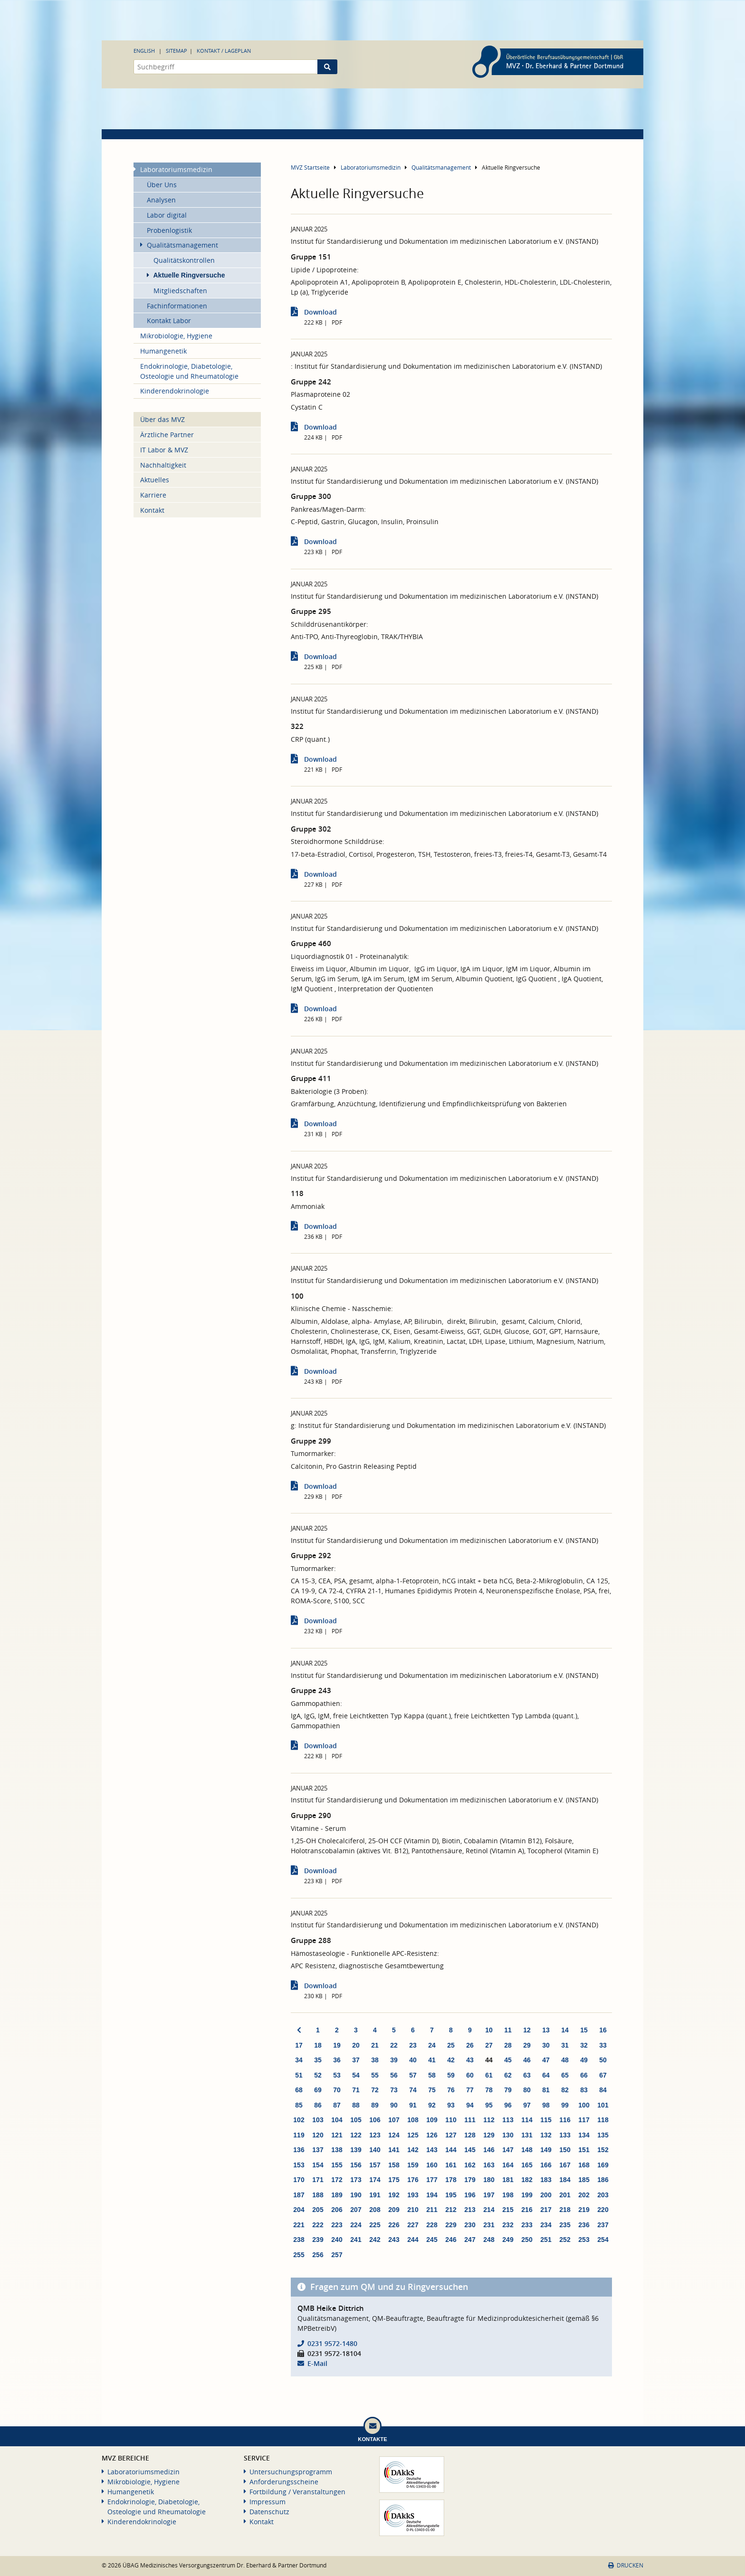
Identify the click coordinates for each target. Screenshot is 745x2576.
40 (413, 2060)
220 (602, 2209)
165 (526, 2165)
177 (431, 2179)
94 (470, 2105)
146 (488, 2150)
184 (564, 2179)
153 (298, 2165)
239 (317, 2239)
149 (545, 2150)
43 (470, 2060)
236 (583, 2225)
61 (489, 2075)
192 (393, 2195)
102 (298, 2120)
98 (546, 2105)
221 (298, 2225)
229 (450, 2225)
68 (299, 2090)
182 (526, 2179)
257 (336, 2255)
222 (317, 2225)
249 (507, 2239)
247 (469, 2239)
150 (564, 2150)
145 (469, 2150)
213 (469, 2209)
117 (583, 2120)
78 (489, 2090)
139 (355, 2150)
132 (545, 2135)
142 (412, 2150)
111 (469, 2120)
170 (298, 2179)
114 (526, 2120)
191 (374, 2195)
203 (602, 2195)
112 (488, 2120)
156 (355, 2165)
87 (337, 2105)
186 (602, 2179)
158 (393, 2165)
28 (508, 2045)
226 (393, 2225)
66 (584, 2075)
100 (583, 2105)
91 (413, 2105)
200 (545, 2195)
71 (356, 2090)
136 (298, 2150)
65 (565, 2075)
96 (508, 2105)
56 (394, 2075)
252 (564, 2239)
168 (583, 2165)
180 (488, 2179)
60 (470, 2075)
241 (355, 2239)
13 (546, 2030)
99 (565, 2105)
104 (336, 2120)
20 (356, 2045)
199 (526, 2195)
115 (545, 2120)
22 (394, 2045)
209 (393, 2209)
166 (545, 2165)
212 (450, 2209)
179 (469, 2179)
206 (336, 2209)
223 (336, 2225)
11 (508, 2030)
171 (317, 2179)
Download (320, 311)
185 (583, 2179)
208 (374, 2209)
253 (583, 2239)
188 (317, 2195)
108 (412, 2120)
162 (469, 2165)
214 (488, 2209)
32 (584, 2045)
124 (393, 2135)
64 (546, 2075)
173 (355, 2179)
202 (583, 2195)
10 (489, 2030)
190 (355, 2195)
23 (413, 2045)
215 (507, 2209)
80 (527, 2090)
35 (318, 2060)
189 (336, 2195)
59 (451, 2075)
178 (450, 2179)
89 (375, 2105)
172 (336, 2179)
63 (527, 2075)
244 (412, 2239)
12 (527, 2030)
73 (394, 2090)
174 (374, 2179)
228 (431, 2225)
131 (526, 2135)
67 (603, 2075)
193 (412, 2195)
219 (583, 2209)
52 (318, 2075)
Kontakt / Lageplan (224, 50)
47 (546, 2060)
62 (508, 2075)
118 (602, 2120)
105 (355, 2120)
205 (317, 2209)
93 (451, 2105)
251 (545, 2239)
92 (432, 2105)
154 (317, 2165)
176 (412, 2179)
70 (337, 2090)
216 (526, 2209)
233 (526, 2225)
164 (507, 2165)
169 (602, 2165)
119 (298, 2135)
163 (488, 2165)
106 (374, 2120)
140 (374, 2150)
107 (393, 2120)
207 (355, 2209)
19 (337, 2045)
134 (583, 2135)
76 (451, 2090)
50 (603, 2060)
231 (488, 2225)
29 (527, 2045)
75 (432, 2090)
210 (412, 2209)
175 (393, 2179)
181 (507, 2179)
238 (298, 2239)
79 (508, 2090)
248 (488, 2239)
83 (584, 2090)
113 (507, 2120)
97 (527, 2105)
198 (507, 2195)
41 (432, 2060)
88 (356, 2105)
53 (337, 2075)
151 (583, 2150)
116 (564, 2120)
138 (336, 2150)
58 (432, 2075)
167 (564, 2165)
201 (564, 2195)
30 (546, 2045)
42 (451, 2060)
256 (317, 2255)
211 (431, 2209)
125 (412, 2135)
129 (488, 2135)
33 (603, 2045)
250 (526, 2239)
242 (374, 2239)
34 (299, 2060)
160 (431, 2165)
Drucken (625, 2565)
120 (317, 2135)
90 (394, 2105)
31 (565, 2045)
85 (299, 2105)
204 (298, 2209)
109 (431, 2120)
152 (602, 2150)
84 (603, 2090)
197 (488, 2195)
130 (507, 2135)
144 (450, 2150)
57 (413, 2075)
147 (507, 2150)
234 (545, 2225)
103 (317, 2120)
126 (431, 2135)
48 (565, 2060)
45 (508, 2060)
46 (527, 2060)
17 (299, 2045)
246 (450, 2239)
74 (413, 2090)
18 (318, 2045)
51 (299, 2075)
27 (489, 2045)
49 (584, 2060)
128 (469, 2135)
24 (432, 2045)
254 (602, 2239)
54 (356, 2075)
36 (337, 2060)
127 (450, 2135)
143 (431, 2150)
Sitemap (176, 50)
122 (355, 2135)
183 (545, 2179)
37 (356, 2060)
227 (412, 2225)
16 (603, 2030)
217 (545, 2209)
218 (564, 2209)
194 (431, 2195)
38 (375, 2060)
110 (450, 2120)
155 (336, 2165)
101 (602, 2105)
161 (450, 2165)
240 (336, 2239)
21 (375, 2045)
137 (317, 2150)
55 (375, 2075)
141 (393, 2150)
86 (318, 2105)
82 (565, 2090)
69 (318, 2090)
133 (564, 2135)
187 (298, 2195)
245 (431, 2239)
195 (450, 2195)
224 (355, 2225)
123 (374, 2135)
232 (507, 2225)
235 (564, 2225)
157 (374, 2165)
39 (394, 2060)
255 (298, 2255)
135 (602, 2135)
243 (393, 2239)
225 (374, 2225)
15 (584, 2030)
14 (565, 2030)
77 (470, 2090)
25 (451, 2045)
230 (469, 2225)
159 (412, 2165)
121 (336, 2135)
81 (546, 2090)
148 (526, 2150)
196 (469, 2195)
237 (602, 2225)
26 (470, 2045)
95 (489, 2105)
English (144, 50)
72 (375, 2090)
